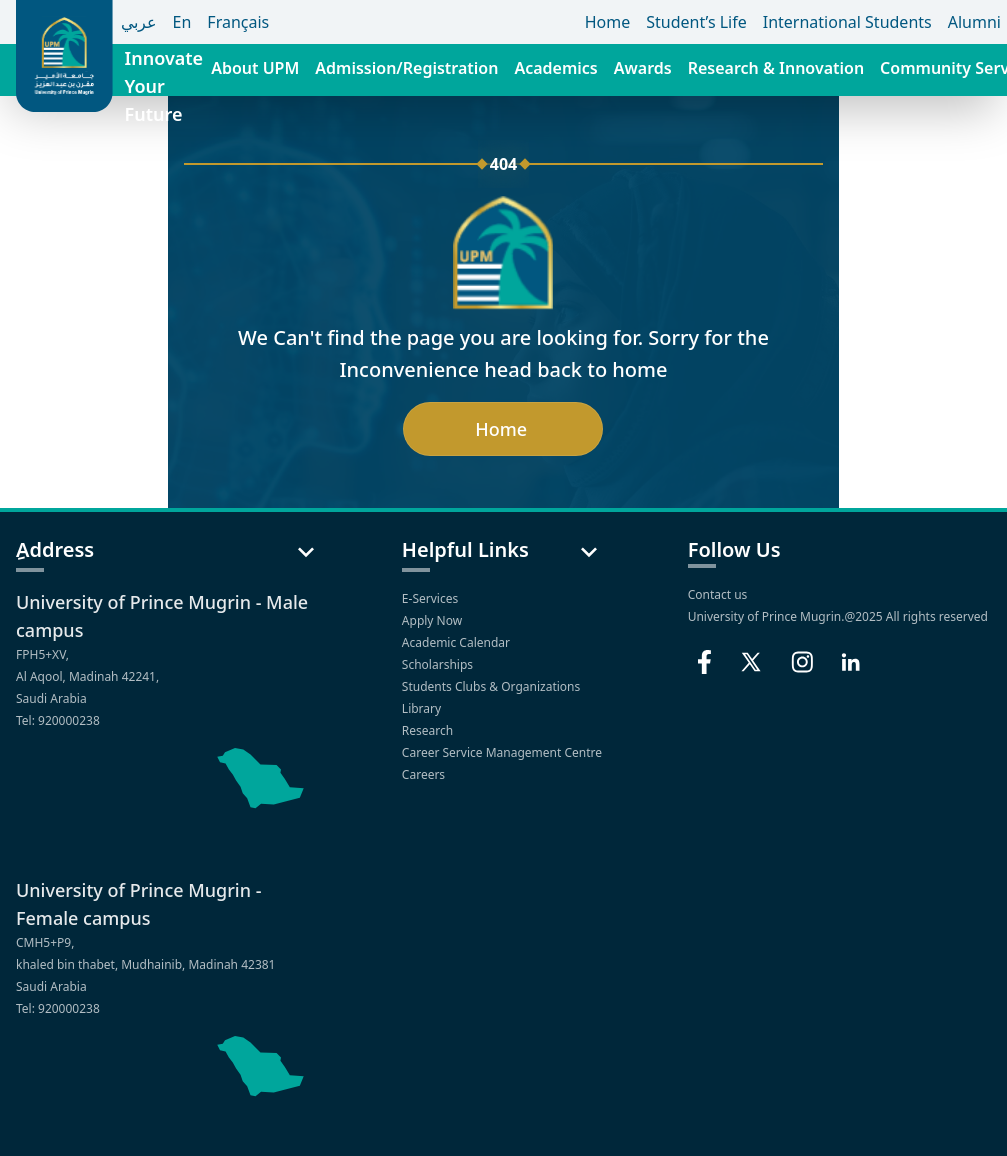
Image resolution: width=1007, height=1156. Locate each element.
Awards (643, 68)
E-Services (431, 598)
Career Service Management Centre (503, 752)
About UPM (255, 68)
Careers (425, 774)
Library (423, 708)
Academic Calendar (457, 642)
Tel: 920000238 (58, 720)
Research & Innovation (776, 68)
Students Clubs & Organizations (493, 686)
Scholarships (439, 664)
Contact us (718, 594)
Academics (555, 68)
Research (429, 730)
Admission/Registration (406, 68)
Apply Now (433, 620)
